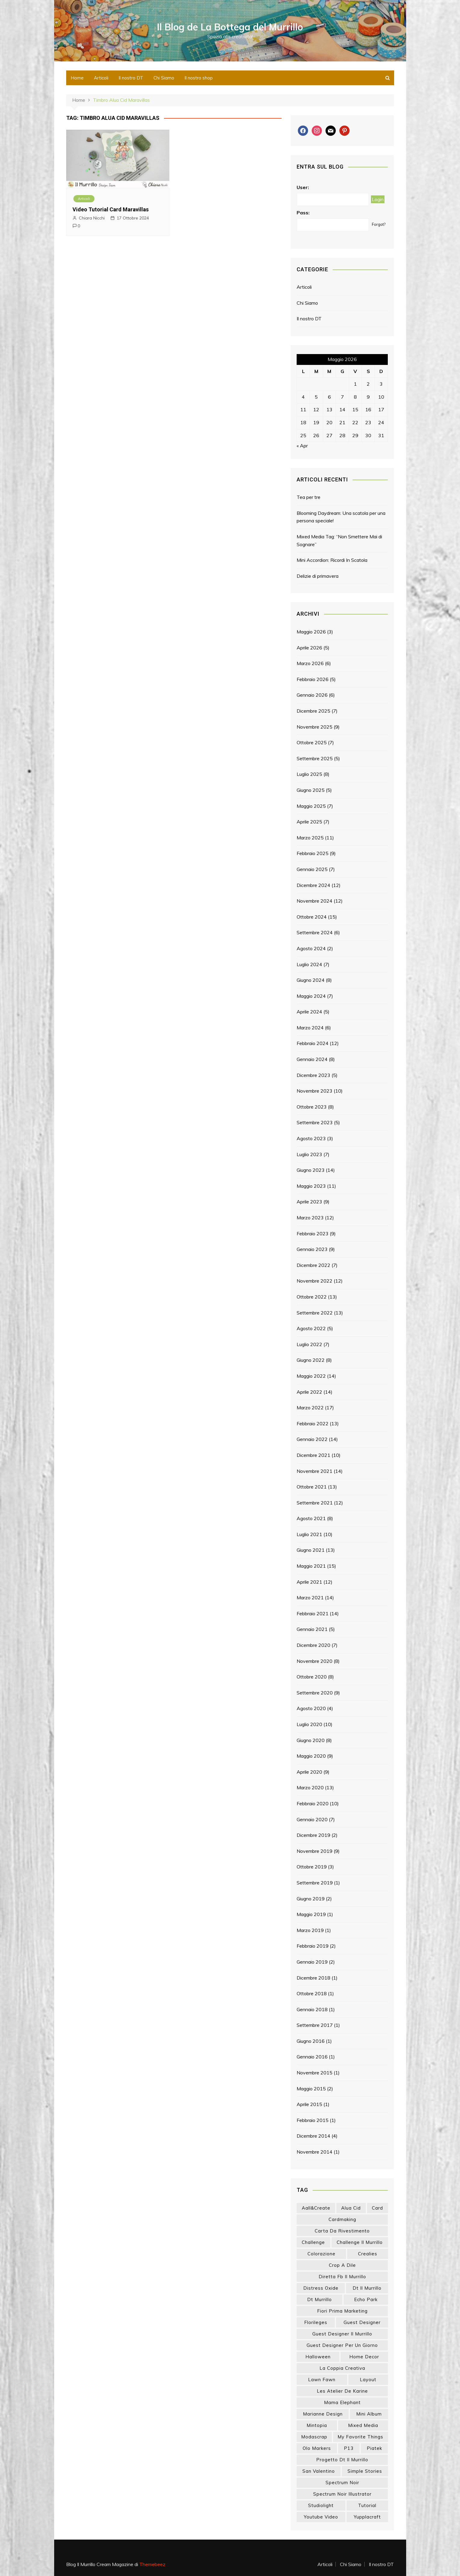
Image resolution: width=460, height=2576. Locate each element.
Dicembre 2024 (313, 885)
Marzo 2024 (310, 1028)
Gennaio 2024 (312, 1059)
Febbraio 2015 (313, 2120)
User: (303, 187)
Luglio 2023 (309, 1154)
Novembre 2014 (314, 2152)
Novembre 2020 (314, 1661)
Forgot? (378, 224)
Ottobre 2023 (312, 1107)
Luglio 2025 (309, 774)
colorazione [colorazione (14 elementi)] (321, 2254)
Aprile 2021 (309, 1582)
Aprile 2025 (309, 822)
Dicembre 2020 (313, 1645)
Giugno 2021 (311, 1550)
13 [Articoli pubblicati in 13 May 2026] (329, 409)
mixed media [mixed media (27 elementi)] (363, 2425)
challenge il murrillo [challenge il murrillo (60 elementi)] (360, 2242)
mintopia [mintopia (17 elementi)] (317, 2425)
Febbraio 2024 (313, 1043)
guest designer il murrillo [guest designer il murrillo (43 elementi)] (342, 2334)
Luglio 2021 (309, 1534)
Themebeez (152, 2564)
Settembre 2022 (315, 1313)
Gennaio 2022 (312, 1439)
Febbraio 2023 (313, 1233)
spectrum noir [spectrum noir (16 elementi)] (342, 2482)
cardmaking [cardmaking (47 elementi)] (342, 2219)
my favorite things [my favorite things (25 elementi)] (360, 2437)
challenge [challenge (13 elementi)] (313, 2242)
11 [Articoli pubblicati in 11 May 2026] (303, 409)
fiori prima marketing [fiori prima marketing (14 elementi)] (342, 2311)
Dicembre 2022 (313, 1265)
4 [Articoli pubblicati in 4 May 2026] (303, 397)
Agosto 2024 (311, 948)
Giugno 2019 (311, 1899)
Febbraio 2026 (313, 679)
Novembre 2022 (314, 1281)
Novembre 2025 (314, 727)
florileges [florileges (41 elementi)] (315, 2322)
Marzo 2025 (310, 838)
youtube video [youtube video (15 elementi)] (321, 2517)
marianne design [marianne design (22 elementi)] (323, 2414)
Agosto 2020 (311, 1708)
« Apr (302, 446)
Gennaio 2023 (312, 1249)
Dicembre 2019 (313, 1835)
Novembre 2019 (314, 1851)
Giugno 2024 (311, 980)
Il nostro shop (198, 78)
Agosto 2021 (311, 1518)
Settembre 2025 (315, 758)
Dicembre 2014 (313, 2136)
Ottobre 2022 (312, 1297)
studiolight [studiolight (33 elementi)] (321, 2505)
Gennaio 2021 (312, 1629)
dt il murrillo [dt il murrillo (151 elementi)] (367, 2288)
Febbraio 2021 (313, 1613)
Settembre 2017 (315, 2025)
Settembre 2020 (315, 1693)
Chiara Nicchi (92, 218)
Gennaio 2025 (312, 869)
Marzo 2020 (310, 1787)
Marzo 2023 (310, 1218)
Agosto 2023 (311, 1138)
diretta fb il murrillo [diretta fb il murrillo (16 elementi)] (342, 2276)
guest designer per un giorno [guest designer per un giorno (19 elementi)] (342, 2345)
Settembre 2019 (315, 1883)
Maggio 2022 (311, 1376)
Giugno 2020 (311, 1740)
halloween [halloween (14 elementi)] (318, 2357)
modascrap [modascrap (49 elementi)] (314, 2437)
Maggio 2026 (311, 632)
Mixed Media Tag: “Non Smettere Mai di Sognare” (339, 540)
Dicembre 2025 (313, 711)
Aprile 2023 (309, 1202)
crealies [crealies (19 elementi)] (367, 2254)
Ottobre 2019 (312, 1867)
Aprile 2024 (309, 1012)
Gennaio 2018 (312, 2009)
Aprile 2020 (309, 1772)
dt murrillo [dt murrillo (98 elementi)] (319, 2299)
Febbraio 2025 (313, 853)
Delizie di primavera (317, 576)
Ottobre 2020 (312, 1677)
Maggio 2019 (311, 1914)
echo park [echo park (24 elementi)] (366, 2299)
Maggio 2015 (311, 2089)
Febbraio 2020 (313, 1803)
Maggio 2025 (311, 806)
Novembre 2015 (314, 2073)
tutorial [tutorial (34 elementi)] (367, 2505)
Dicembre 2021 (313, 1455)
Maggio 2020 (311, 1756)
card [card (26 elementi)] (377, 2208)
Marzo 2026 (310, 663)
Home (77, 78)
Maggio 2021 (311, 1566)
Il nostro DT (131, 78)
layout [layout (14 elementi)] (368, 2379)
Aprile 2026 (309, 648)
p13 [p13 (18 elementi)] (348, 2448)
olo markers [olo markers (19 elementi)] (317, 2448)
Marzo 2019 (310, 1930)
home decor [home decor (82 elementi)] (364, 2357)
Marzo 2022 (310, 1408)
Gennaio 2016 (312, 2057)
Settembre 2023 (315, 1122)
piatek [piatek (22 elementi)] (374, 2448)
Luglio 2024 (309, 964)
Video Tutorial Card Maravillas (111, 209)
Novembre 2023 (314, 1091)
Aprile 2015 (309, 2104)
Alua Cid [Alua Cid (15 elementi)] (351, 2208)
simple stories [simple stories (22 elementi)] (364, 2471)
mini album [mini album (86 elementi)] (369, 2414)
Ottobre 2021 (312, 1487)
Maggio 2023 (311, 1186)
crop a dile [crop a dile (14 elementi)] (342, 2265)
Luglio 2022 (309, 1344)
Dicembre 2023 (313, 1075)
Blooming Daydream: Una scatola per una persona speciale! (341, 517)
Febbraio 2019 (313, 1946)
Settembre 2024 (315, 932)
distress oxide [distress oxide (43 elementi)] (320, 2288)
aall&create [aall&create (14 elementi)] (316, 2208)
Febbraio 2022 (313, 1423)
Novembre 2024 (314, 901)
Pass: (303, 213)
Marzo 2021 (310, 1597)
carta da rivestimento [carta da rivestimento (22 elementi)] (342, 2231)
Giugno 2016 (311, 2041)
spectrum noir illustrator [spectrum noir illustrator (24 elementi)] (342, 2494)
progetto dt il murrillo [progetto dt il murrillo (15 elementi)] (342, 2459)
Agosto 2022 (311, 1328)
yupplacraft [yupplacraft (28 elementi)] (367, 2517)
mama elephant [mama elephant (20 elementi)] (342, 2402)
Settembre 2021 (315, 1503)
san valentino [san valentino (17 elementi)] (318, 2471)
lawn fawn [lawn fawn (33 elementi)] (321, 2379)
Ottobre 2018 (312, 1993)
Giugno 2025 (311, 790)
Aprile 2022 (309, 1392)
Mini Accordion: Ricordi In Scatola (332, 560)
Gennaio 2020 (312, 1819)
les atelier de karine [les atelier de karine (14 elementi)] (342, 2391)
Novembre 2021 (314, 1471)
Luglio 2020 (309, 1724)
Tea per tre (308, 497)
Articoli (101, 78)
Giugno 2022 (311, 1360)
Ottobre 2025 (312, 742)
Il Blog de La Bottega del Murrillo (230, 27)
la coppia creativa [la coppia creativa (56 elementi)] (342, 2368)
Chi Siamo (163, 78)
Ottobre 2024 (312, 917)
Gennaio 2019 (312, 1962)
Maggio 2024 (311, 996)
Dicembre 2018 (313, 1978)
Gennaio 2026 (312, 695)
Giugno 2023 (311, 1170)
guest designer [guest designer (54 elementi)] (362, 2322)
